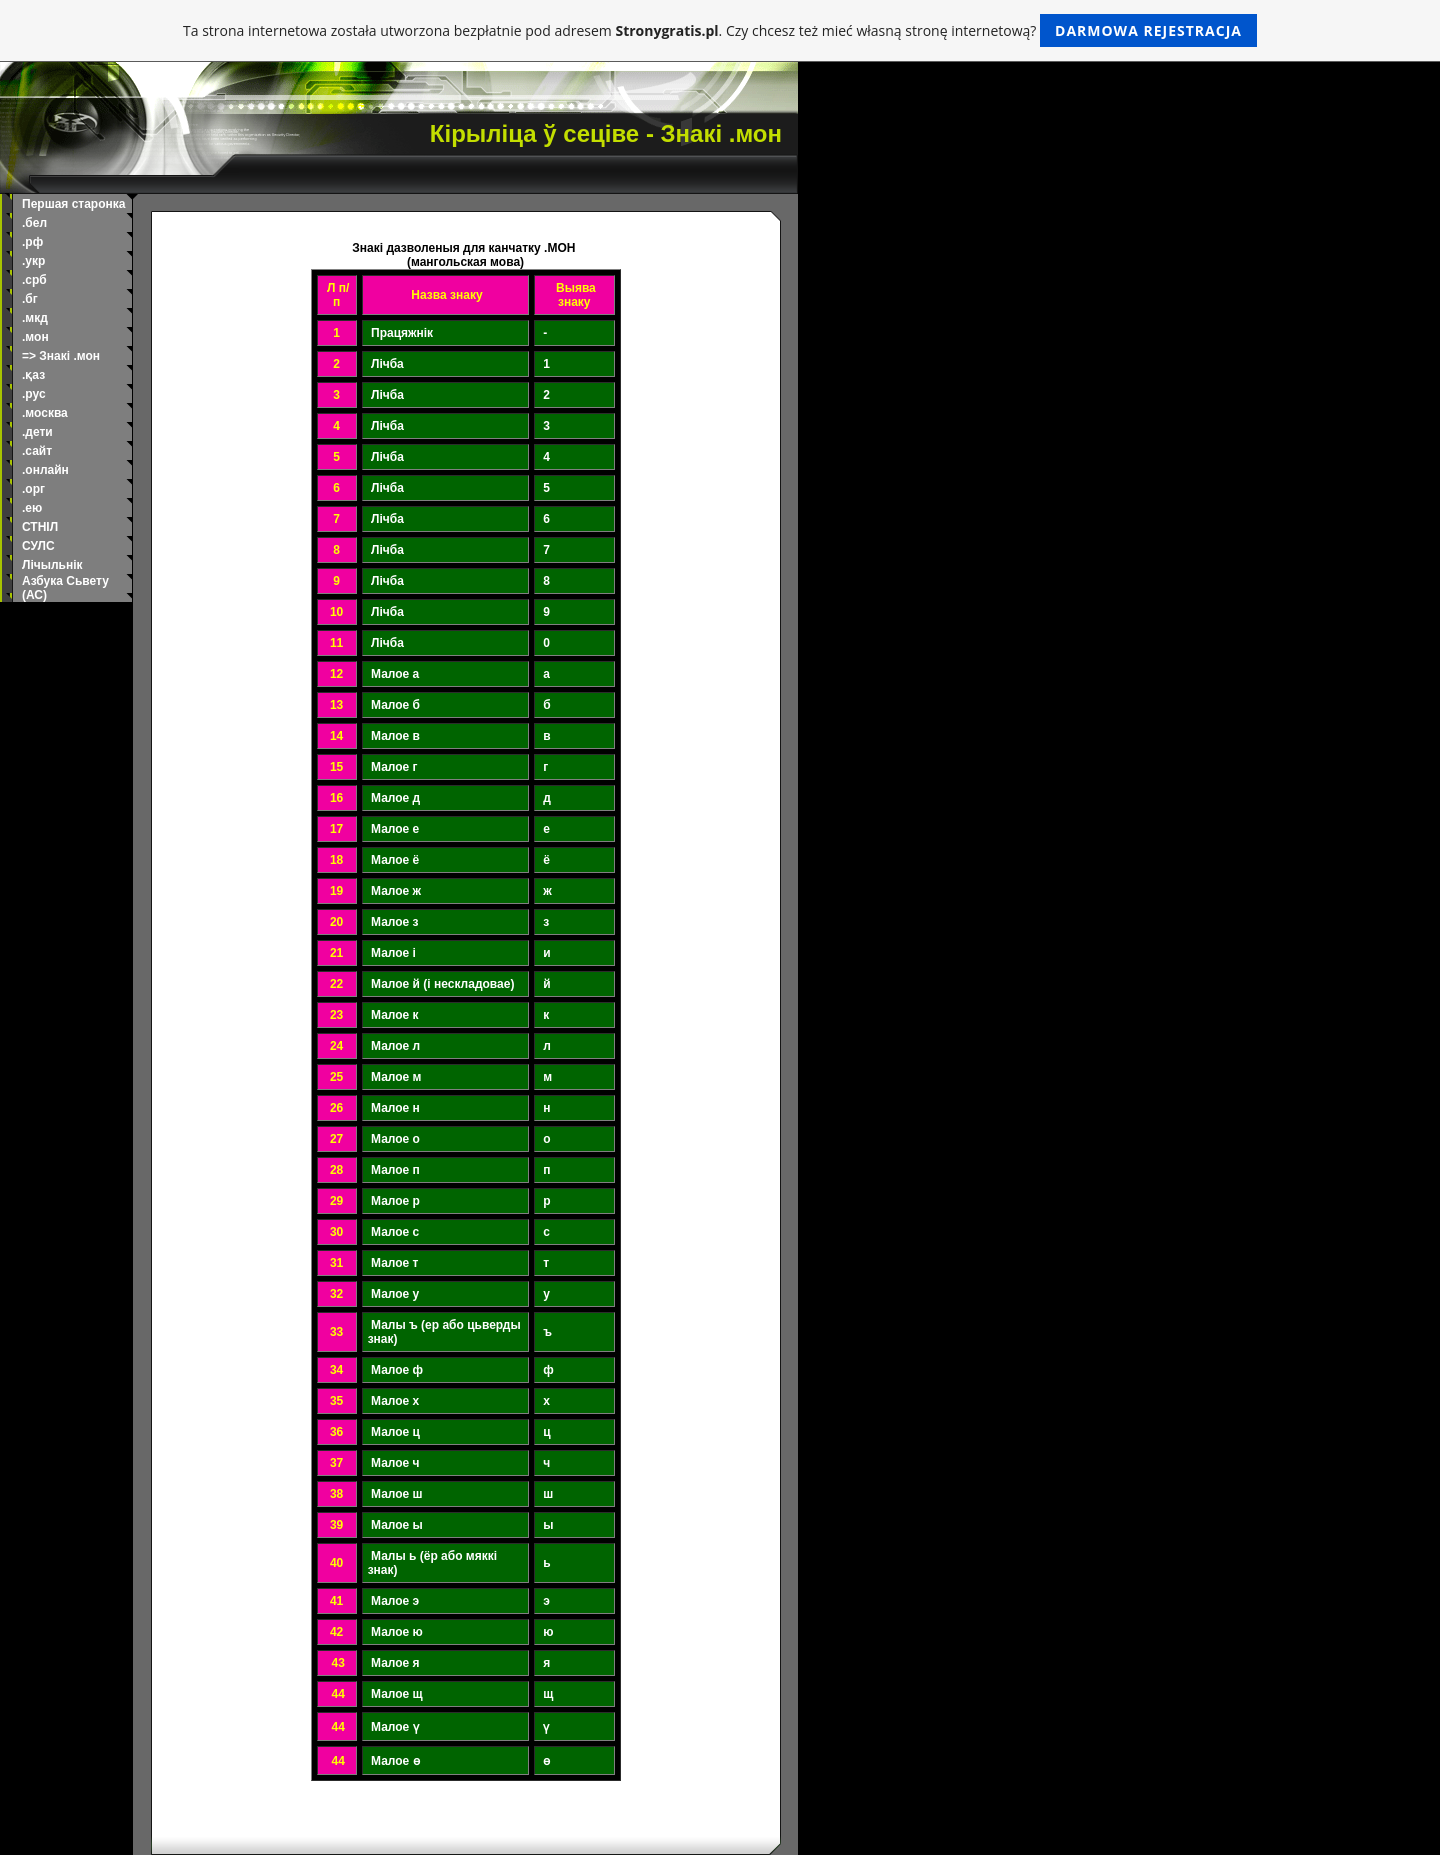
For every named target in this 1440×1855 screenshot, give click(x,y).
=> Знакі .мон (61, 356)
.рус (34, 394)
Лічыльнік (52, 565)
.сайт (37, 451)
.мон (35, 337)
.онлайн (45, 470)
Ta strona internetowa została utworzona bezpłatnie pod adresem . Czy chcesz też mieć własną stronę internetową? (720, 30)
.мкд (35, 318)
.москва (45, 413)
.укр (33, 261)
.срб (34, 280)
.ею (32, 508)
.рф (32, 242)
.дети (37, 432)
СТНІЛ (40, 527)
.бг (30, 299)
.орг (33, 489)
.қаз (33, 375)
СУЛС (38, 546)
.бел (34, 223)
